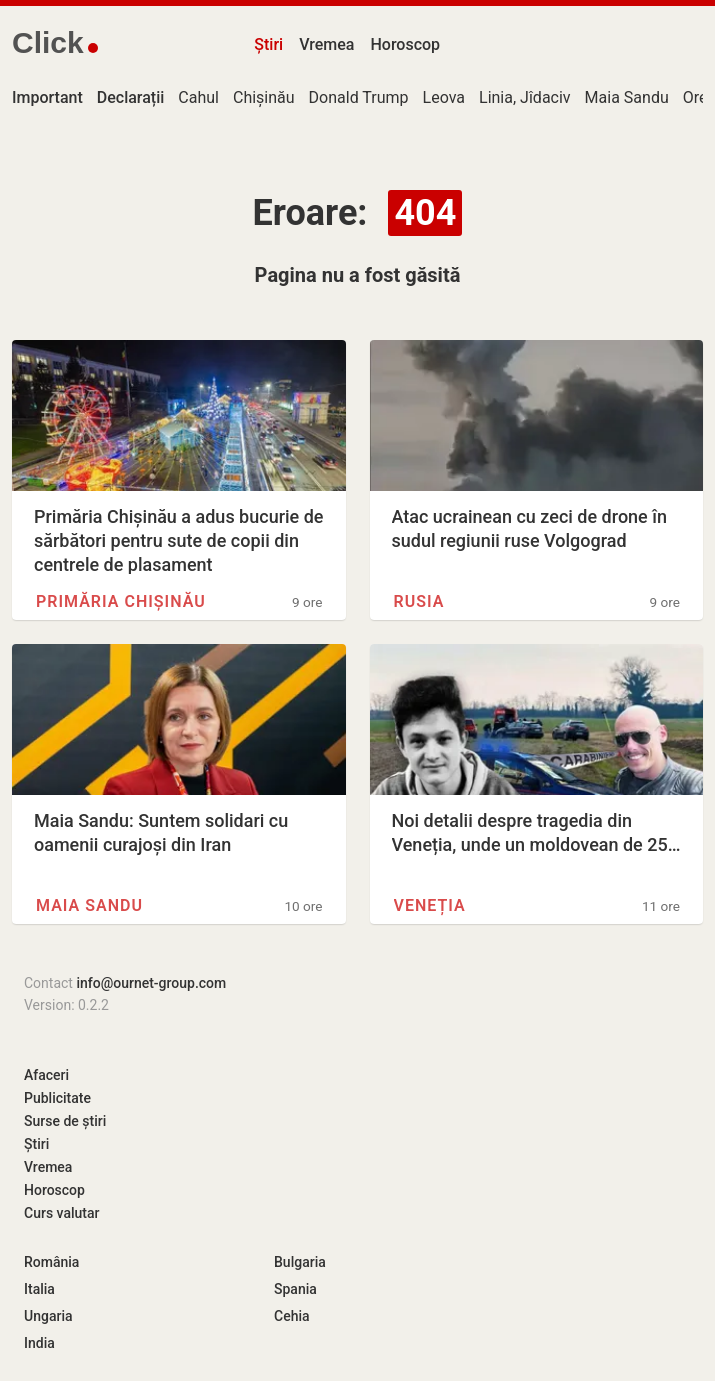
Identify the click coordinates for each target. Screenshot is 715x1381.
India (39, 1343)
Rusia (419, 601)
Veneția (430, 905)
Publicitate (57, 1098)
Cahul (198, 97)
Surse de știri (65, 1121)
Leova (444, 97)
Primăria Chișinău (121, 601)
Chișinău (264, 97)
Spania (295, 1289)
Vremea (326, 44)
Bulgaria (300, 1262)
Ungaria (48, 1316)
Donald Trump (359, 97)
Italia (39, 1289)
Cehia (292, 1316)
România (51, 1262)
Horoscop (405, 44)
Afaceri (46, 1075)
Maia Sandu (627, 97)
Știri (268, 44)
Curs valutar (61, 1213)
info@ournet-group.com (151, 983)
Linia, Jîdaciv (525, 97)
